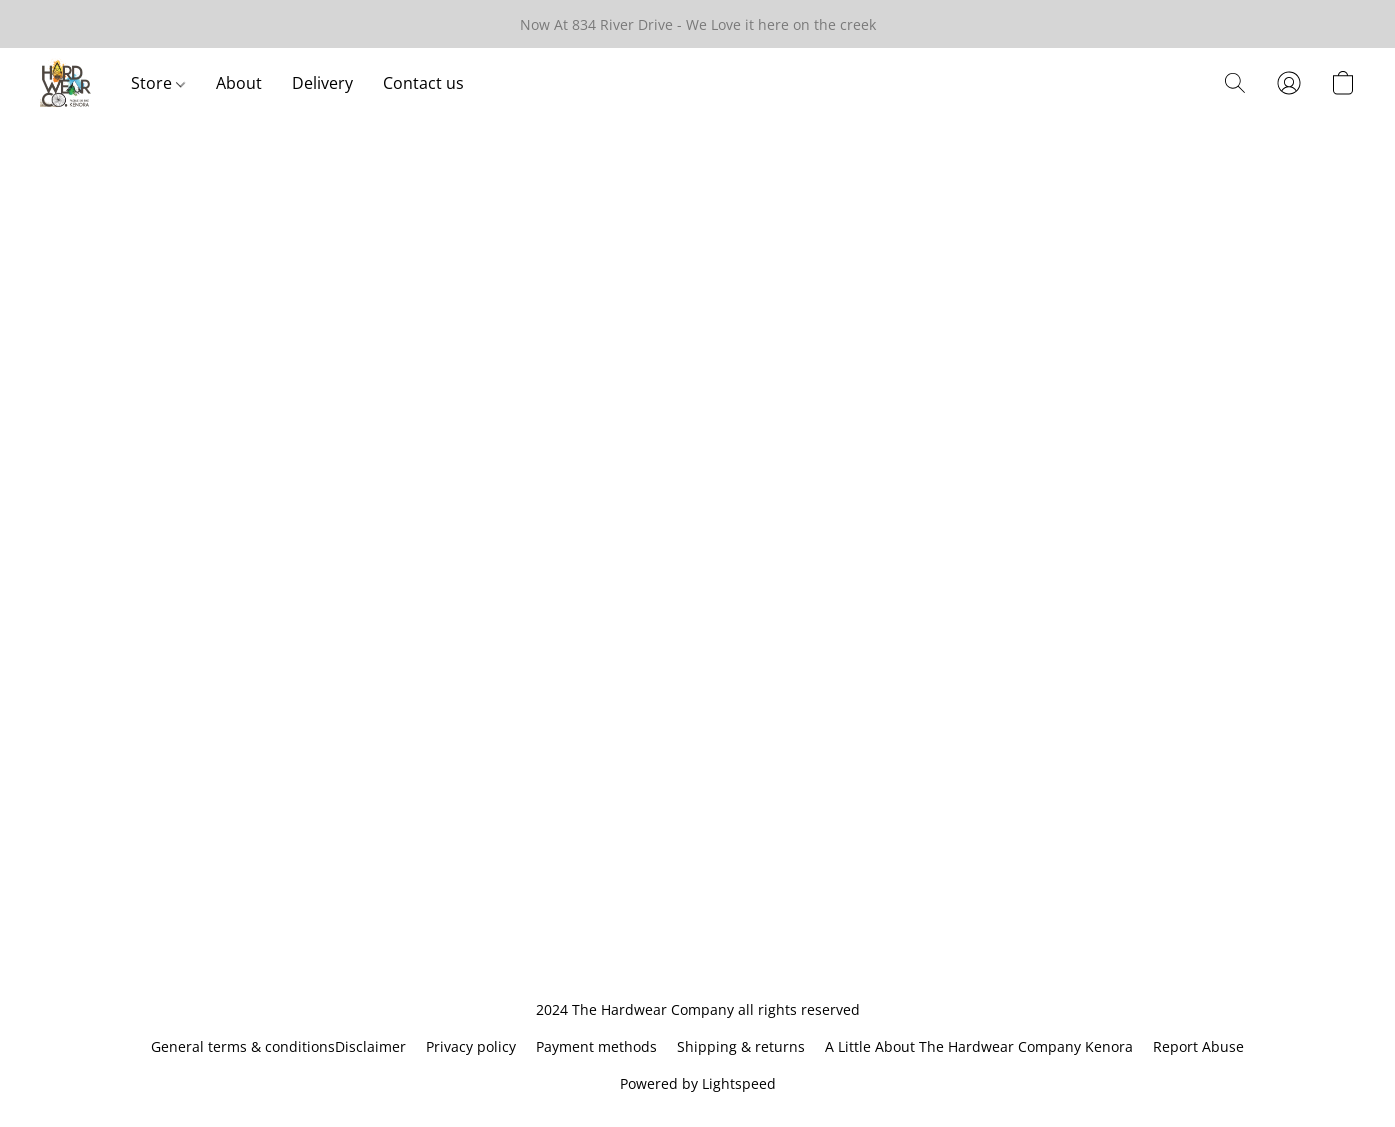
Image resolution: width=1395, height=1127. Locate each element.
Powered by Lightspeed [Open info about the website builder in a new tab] (698, 1083)
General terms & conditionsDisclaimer (278, 1046)
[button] (65, 83)
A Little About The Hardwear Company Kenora (979, 1046)
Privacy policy (471, 1046)
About (239, 83)
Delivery (322, 83)
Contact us (423, 83)
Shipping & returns (741, 1046)
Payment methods (596, 1046)
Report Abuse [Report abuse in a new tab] (1198, 1046)
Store (158, 83)
